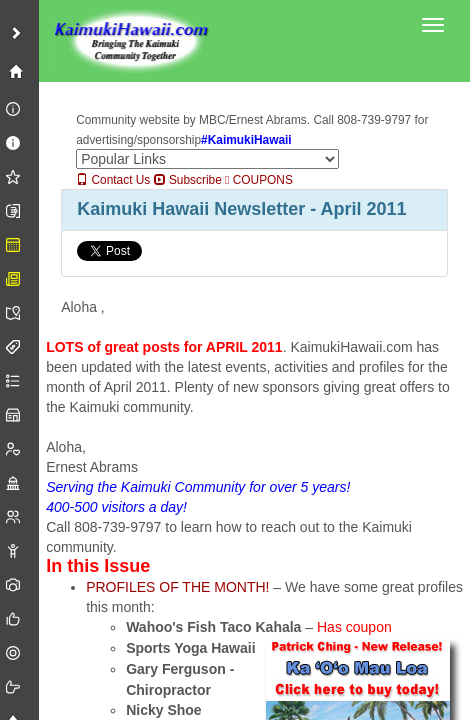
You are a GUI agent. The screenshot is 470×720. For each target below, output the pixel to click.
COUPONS (259, 180)
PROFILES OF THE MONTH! (177, 587)
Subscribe (188, 180)
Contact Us (113, 180)
